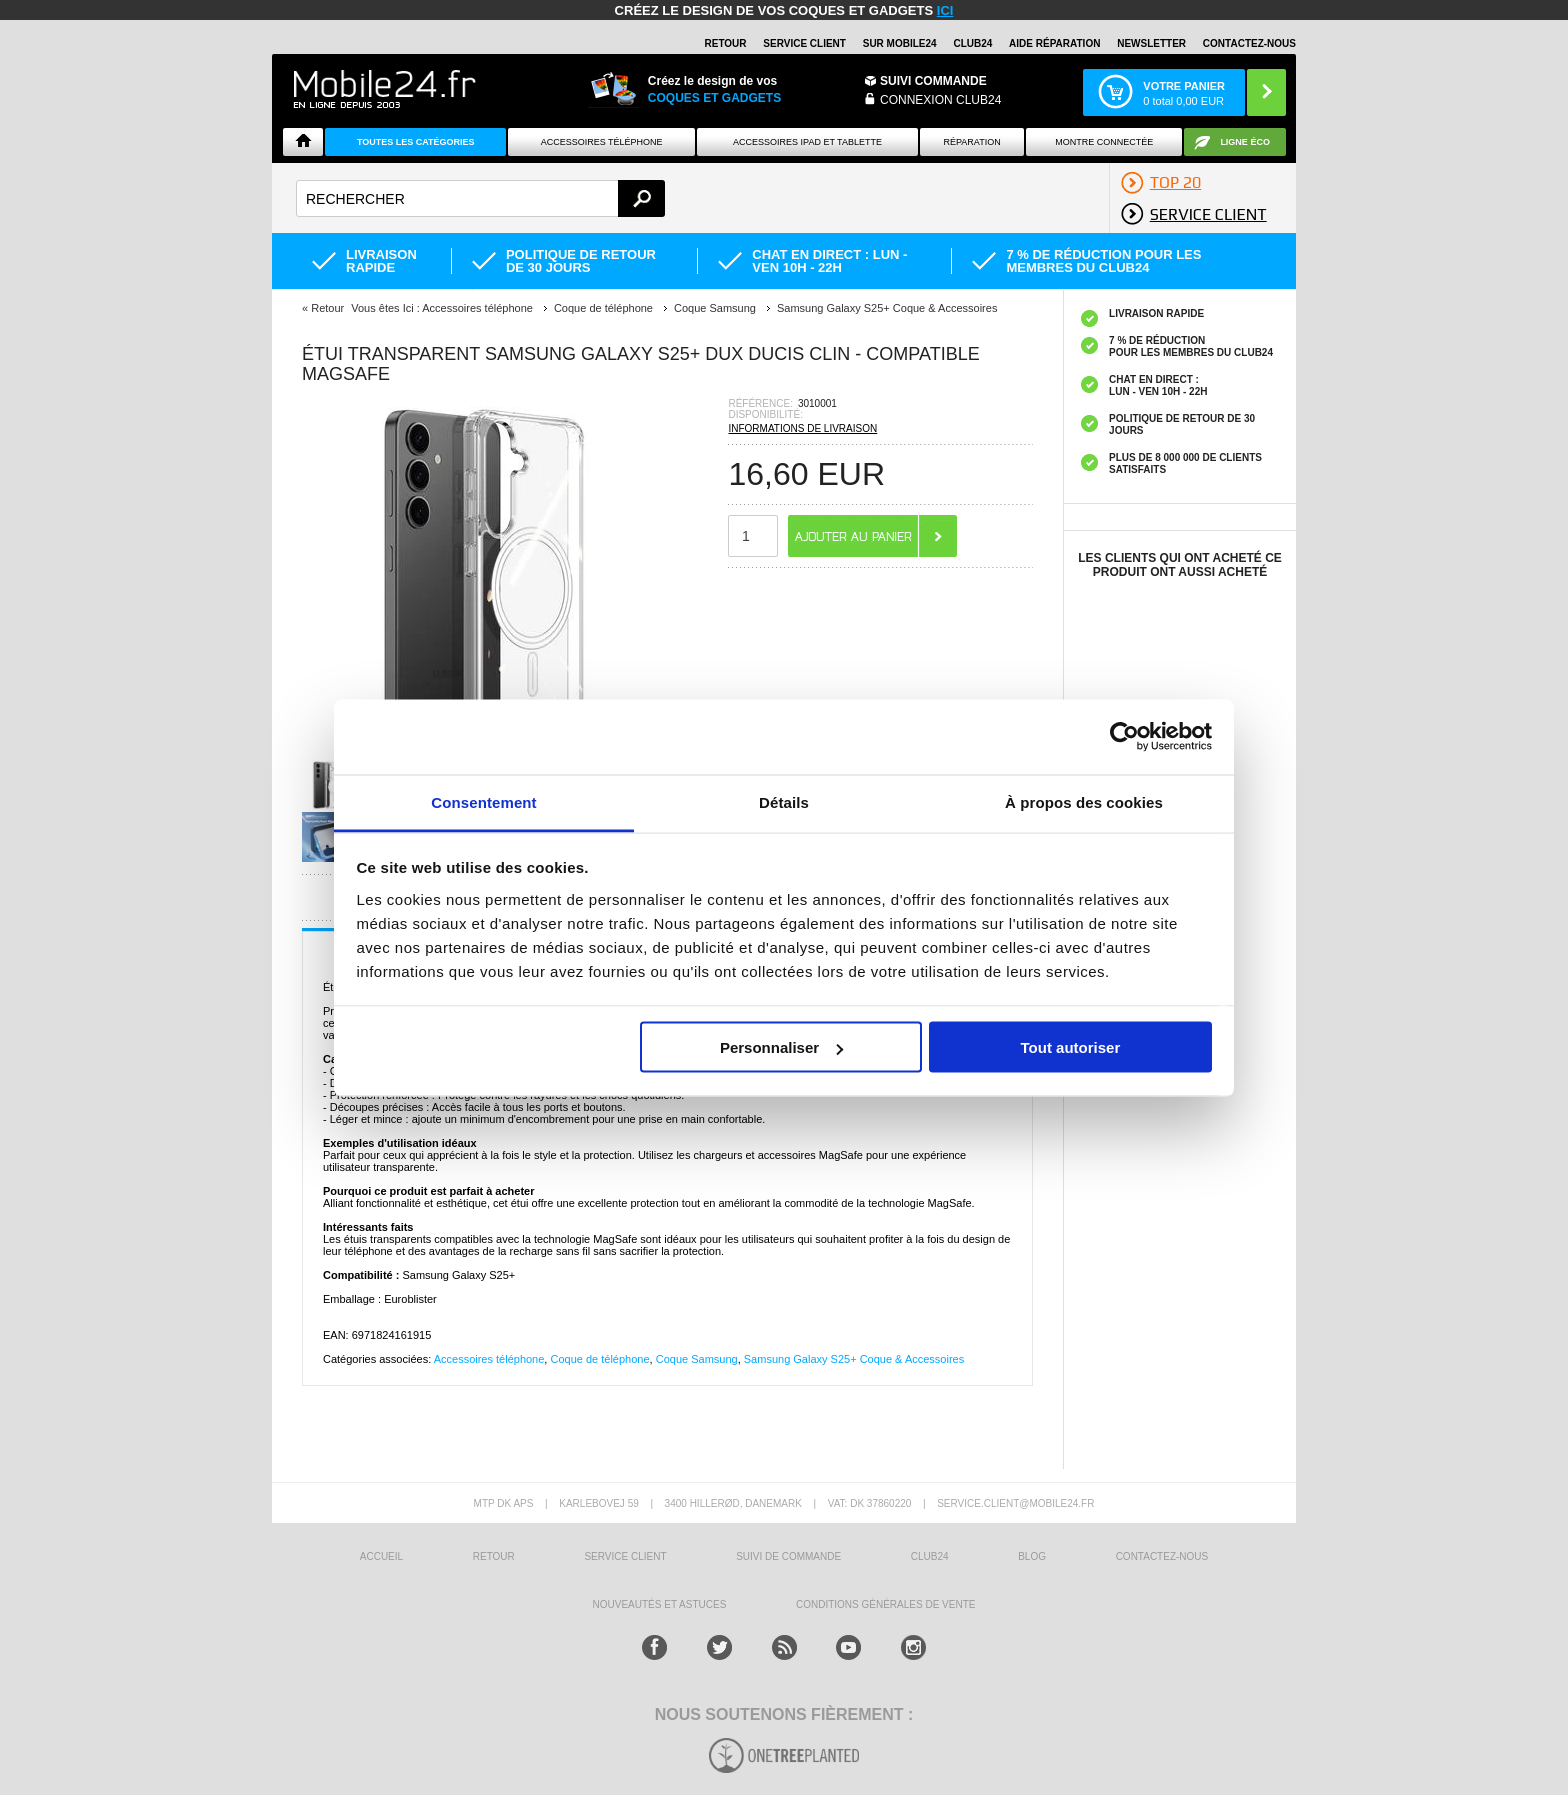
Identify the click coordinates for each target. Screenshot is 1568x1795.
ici (945, 10)
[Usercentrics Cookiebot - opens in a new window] (1124, 737)
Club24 (972, 43)
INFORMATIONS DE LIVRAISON (802, 428)
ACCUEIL (381, 1556)
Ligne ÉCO (1245, 142)
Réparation (971, 142)
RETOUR (726, 43)
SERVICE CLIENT (804, 43)
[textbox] (480, 198)
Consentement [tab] (483, 801)
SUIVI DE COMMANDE (788, 1556)
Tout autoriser (1071, 1047)
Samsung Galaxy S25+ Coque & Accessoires (854, 1359)
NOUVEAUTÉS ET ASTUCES (660, 1604)
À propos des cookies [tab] (1084, 801)
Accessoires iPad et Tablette (807, 142)
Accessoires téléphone (489, 1359)
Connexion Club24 (940, 100)
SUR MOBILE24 (900, 43)
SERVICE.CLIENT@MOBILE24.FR (1015, 1503)
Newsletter (1151, 43)
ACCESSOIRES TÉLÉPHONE (602, 142)
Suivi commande (933, 81)
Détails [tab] (784, 801)
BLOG (1032, 1556)
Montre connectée (1104, 142)
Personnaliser (781, 1047)
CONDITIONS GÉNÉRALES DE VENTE (885, 1604)
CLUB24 (930, 1556)
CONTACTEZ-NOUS (1249, 43)
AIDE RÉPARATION (1054, 43)
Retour (327, 308)
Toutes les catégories (416, 142)
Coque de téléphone (599, 1359)
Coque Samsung (697, 1359)
